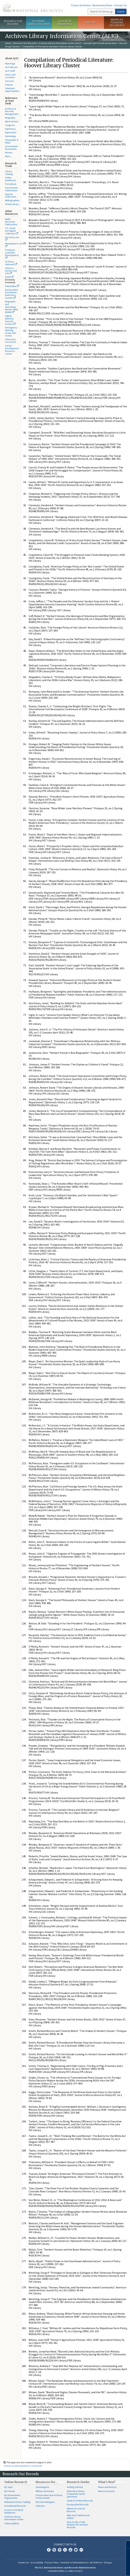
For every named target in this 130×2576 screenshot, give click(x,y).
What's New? (106, 2482)
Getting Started (75, 2487)
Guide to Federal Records (80, 2500)
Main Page (10, 63)
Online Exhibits (11, 2523)
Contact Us (120, 5)
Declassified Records (78, 2504)
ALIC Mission (11, 67)
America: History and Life (11, 270)
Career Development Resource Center (12, 349)
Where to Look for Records (76, 2510)
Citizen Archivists (81, 5)
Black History (11, 121)
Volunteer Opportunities (12, 89)
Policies (9, 84)
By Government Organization (12, 2496)
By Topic (8, 2487)
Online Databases (10, 179)
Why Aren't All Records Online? (78, 2517)
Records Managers (45, 2501)
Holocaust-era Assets (10, 341)
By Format (9, 2491)
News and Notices (107, 2487)
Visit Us (91, 22)
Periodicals (10, 183)
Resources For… (46, 2482)
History (9, 152)
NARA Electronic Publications (11, 222)
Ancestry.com (12, 238)
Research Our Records (13, 22)
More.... (8, 156)
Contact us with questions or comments (23, 2465)
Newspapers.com (14, 244)
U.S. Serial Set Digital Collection (11, 231)
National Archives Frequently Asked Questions (76, 2494)
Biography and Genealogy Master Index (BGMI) (11, 307)
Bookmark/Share (102, 5)
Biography (10, 117)
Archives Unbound (11, 263)
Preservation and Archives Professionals (49, 2496)
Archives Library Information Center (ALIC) (60, 43)
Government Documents (11, 147)
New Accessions (106, 2491)
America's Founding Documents (117, 22)
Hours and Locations (10, 76)
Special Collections (10, 195)
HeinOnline (12, 286)
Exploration (10, 132)
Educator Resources (65, 22)
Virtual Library (12, 204)
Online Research (15, 2482)
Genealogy (10, 136)
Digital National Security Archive (10, 319)
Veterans (40, 2505)
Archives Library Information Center (14, 2518)
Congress (10, 125)
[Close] (126, 2545)
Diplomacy (10, 128)
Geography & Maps (11, 141)
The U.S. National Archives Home (32, 8)
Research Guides (78, 2482)
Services (9, 81)
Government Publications (11, 189)
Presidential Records (15, 2505)
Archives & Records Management (11, 111)
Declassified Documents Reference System (11, 293)
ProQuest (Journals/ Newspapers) (12, 253)
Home (8, 43)
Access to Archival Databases (13, 2511)
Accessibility (36, 2562)
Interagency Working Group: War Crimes (11, 331)
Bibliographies (12, 200)
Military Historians (45, 2491)
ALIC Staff (10, 70)
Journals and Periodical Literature (100, 43)
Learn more (99, 2569)
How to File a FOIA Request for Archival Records (77, 2525)
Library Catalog (9, 173)
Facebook (49, 2550)
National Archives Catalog (17, 2501)
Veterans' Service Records (39, 22)
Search (120, 11)
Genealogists (42, 2487)
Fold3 (9, 276)
